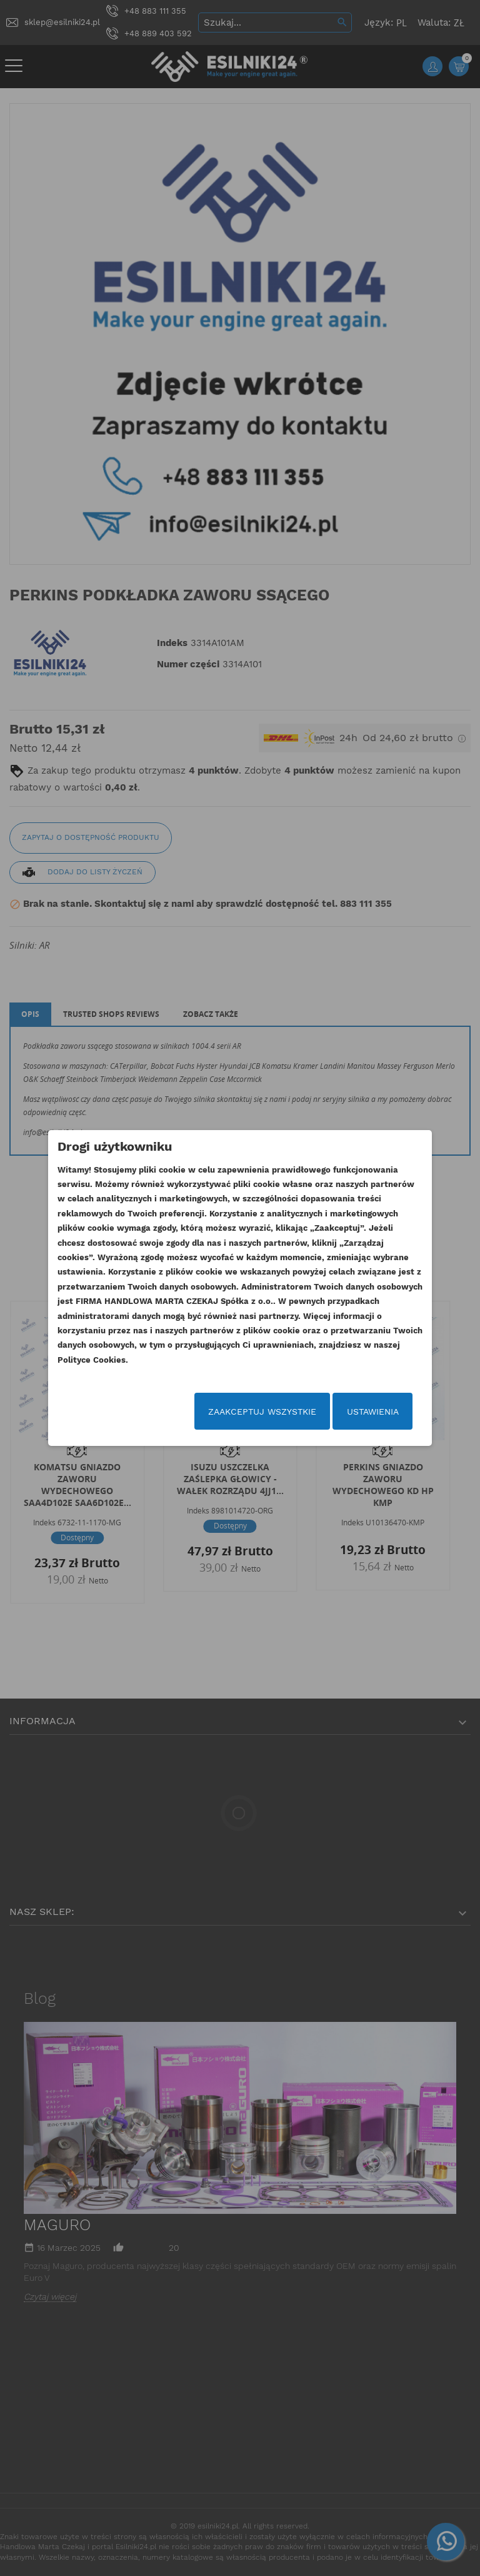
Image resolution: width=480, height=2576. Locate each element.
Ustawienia (373, 1412)
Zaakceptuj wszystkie (262, 1412)
